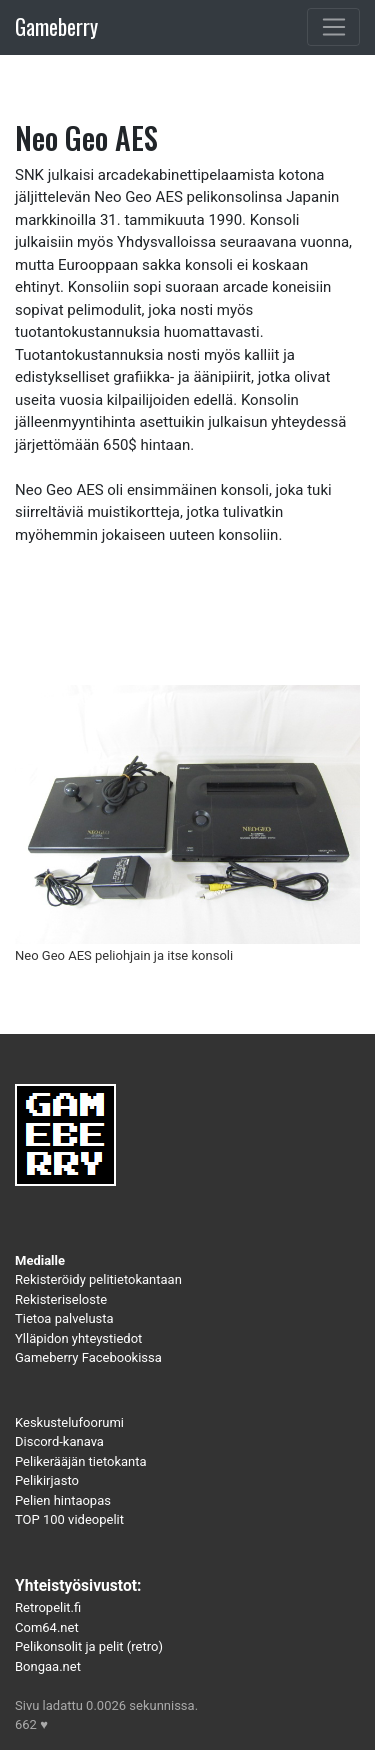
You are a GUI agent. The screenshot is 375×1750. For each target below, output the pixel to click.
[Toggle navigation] (333, 27)
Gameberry (56, 26)
